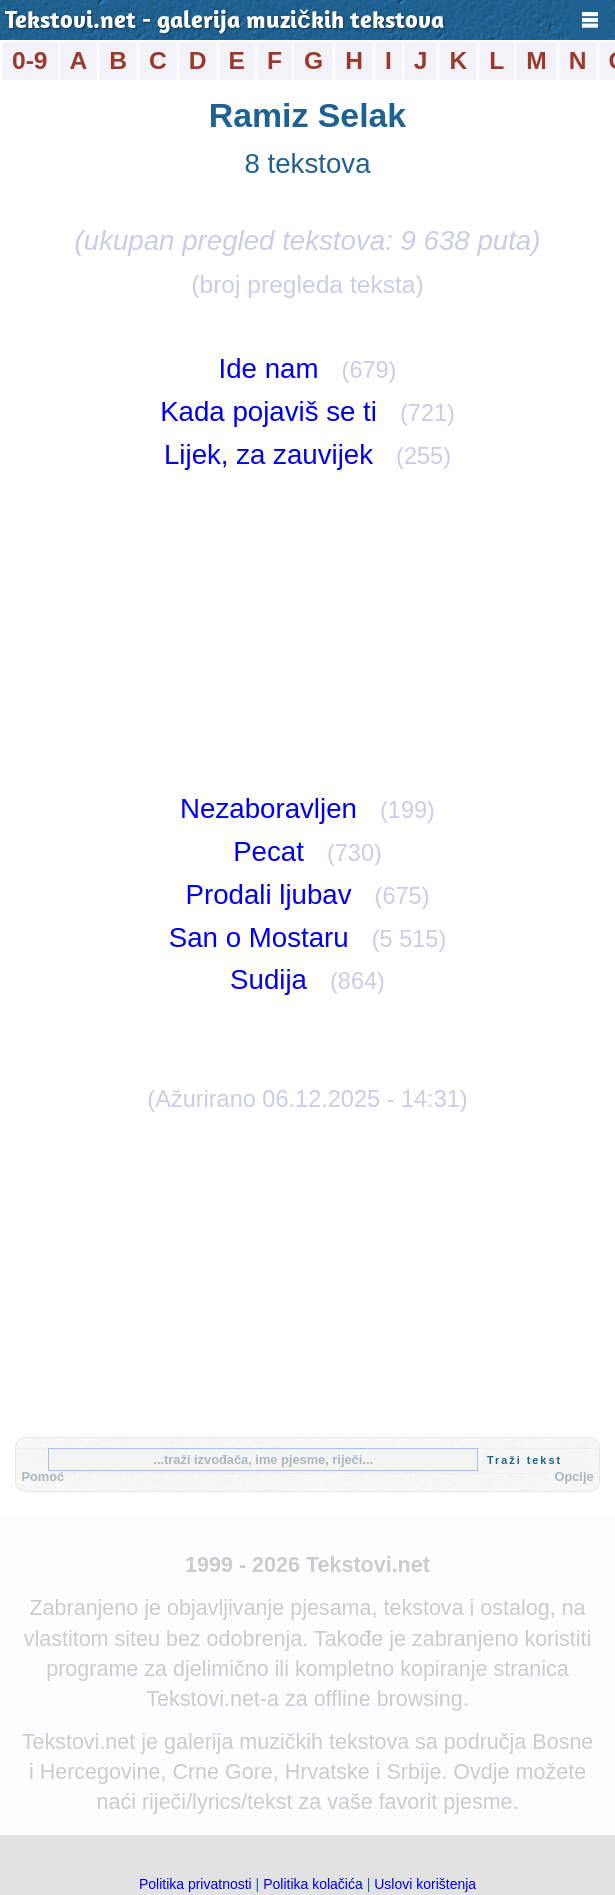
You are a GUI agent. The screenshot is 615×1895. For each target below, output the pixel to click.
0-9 (30, 60)
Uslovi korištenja (425, 1884)
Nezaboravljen (268, 808)
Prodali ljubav (268, 894)
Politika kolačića (313, 1884)
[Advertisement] (307, 632)
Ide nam (269, 368)
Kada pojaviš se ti (268, 411)
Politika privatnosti (195, 1884)
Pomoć (42, 1476)
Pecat (268, 851)
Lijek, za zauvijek (268, 454)
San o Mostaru (259, 937)
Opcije (573, 1476)
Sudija (268, 979)
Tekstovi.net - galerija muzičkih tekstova (224, 22)
